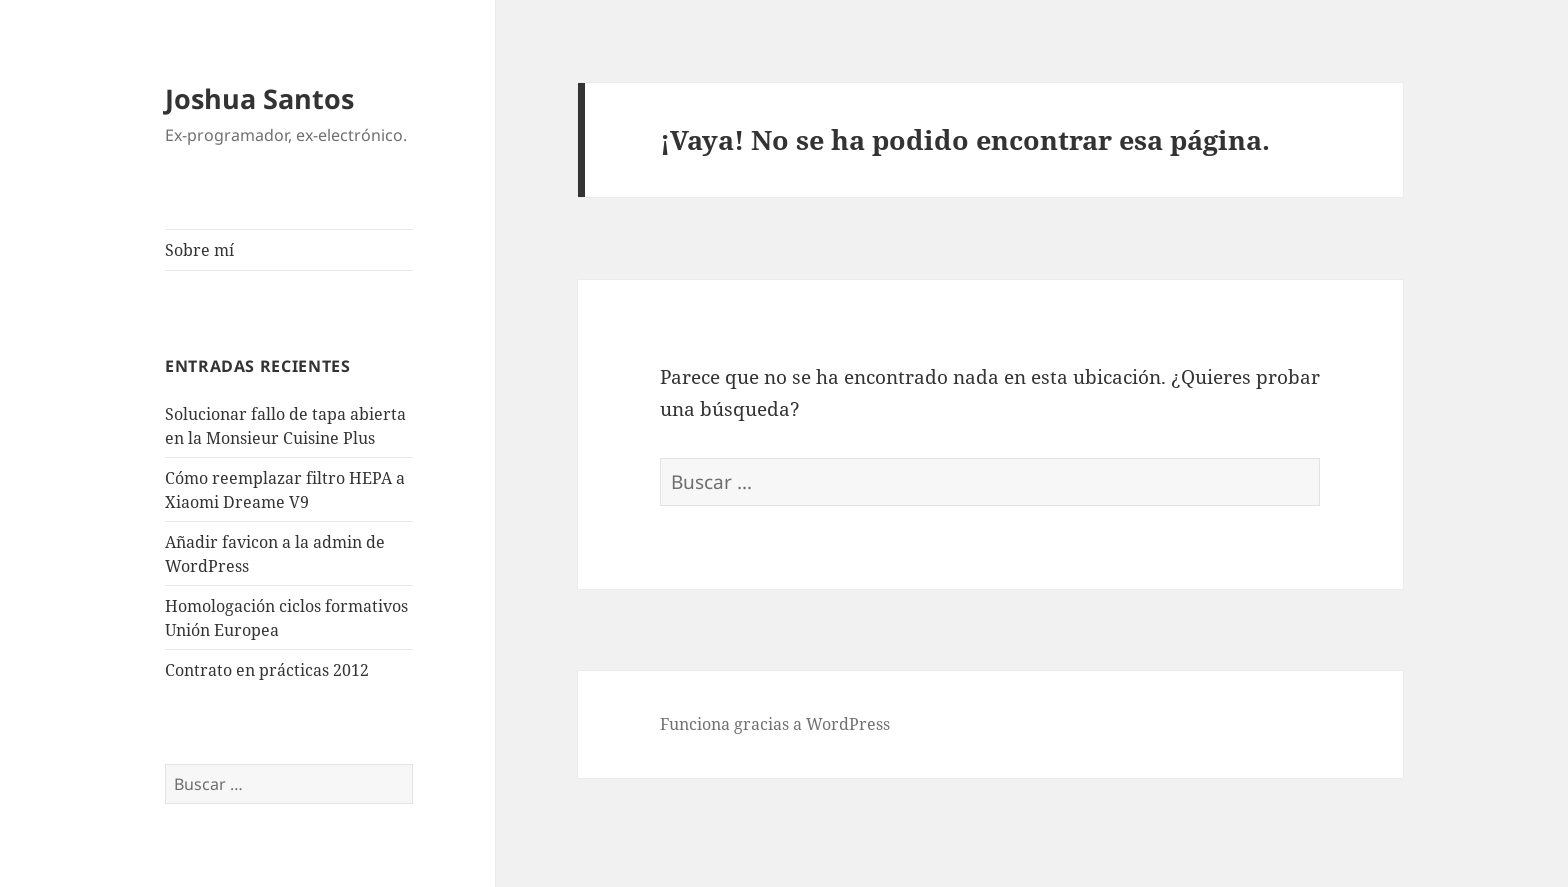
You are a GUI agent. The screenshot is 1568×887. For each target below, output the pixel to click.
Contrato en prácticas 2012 (267, 670)
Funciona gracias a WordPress (775, 724)
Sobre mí (199, 250)
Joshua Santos (259, 98)
